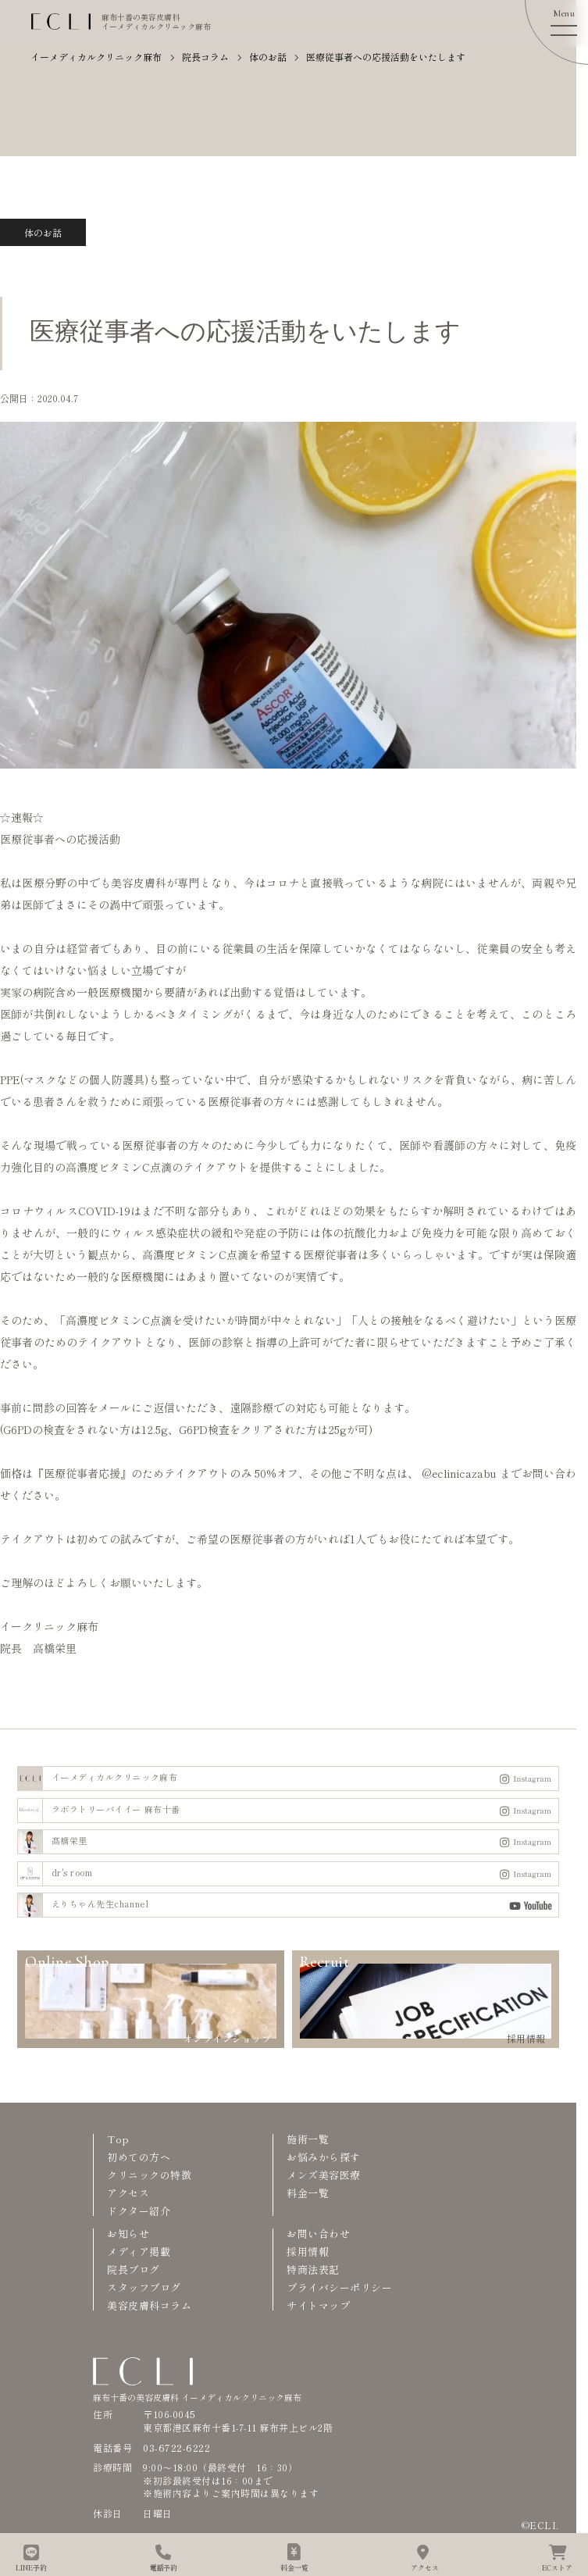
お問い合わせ (318, 2233)
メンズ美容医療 (324, 2175)
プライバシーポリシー (339, 2287)
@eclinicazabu (459, 1473)
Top (118, 2139)
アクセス (128, 2193)
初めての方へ (138, 2157)
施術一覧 (308, 2139)
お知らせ (128, 2233)
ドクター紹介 (138, 2211)
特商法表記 (313, 2269)
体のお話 (43, 232)
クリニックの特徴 (149, 2175)
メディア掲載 (138, 2251)
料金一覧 (308, 2193)
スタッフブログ (144, 2287)
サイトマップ (318, 2305)
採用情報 (308, 2251)
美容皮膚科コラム (149, 2305)
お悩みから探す (324, 2157)
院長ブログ (133, 2269)
